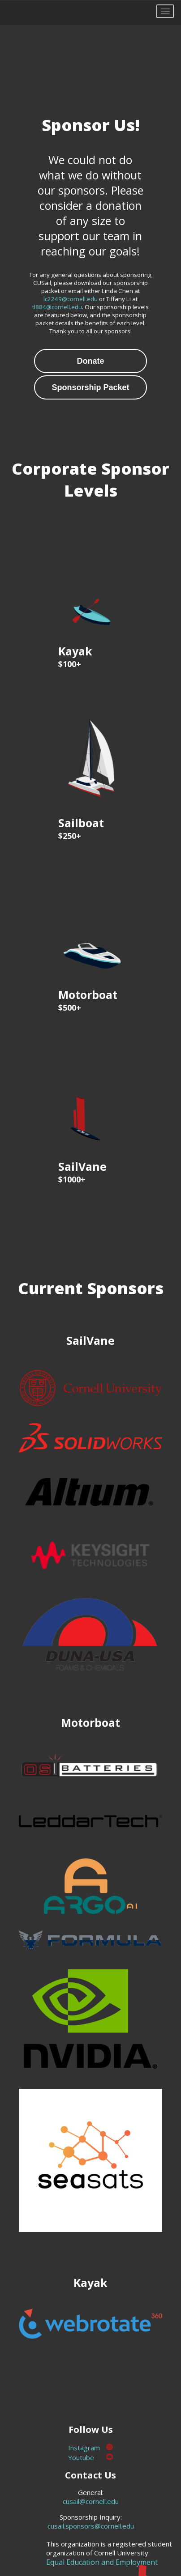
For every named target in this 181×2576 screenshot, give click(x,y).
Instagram (90, 2447)
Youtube (90, 2457)
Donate (90, 361)
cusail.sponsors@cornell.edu (90, 2525)
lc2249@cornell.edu (70, 299)
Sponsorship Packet (90, 387)
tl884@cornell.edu (57, 307)
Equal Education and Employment (102, 2562)
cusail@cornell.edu (91, 2501)
